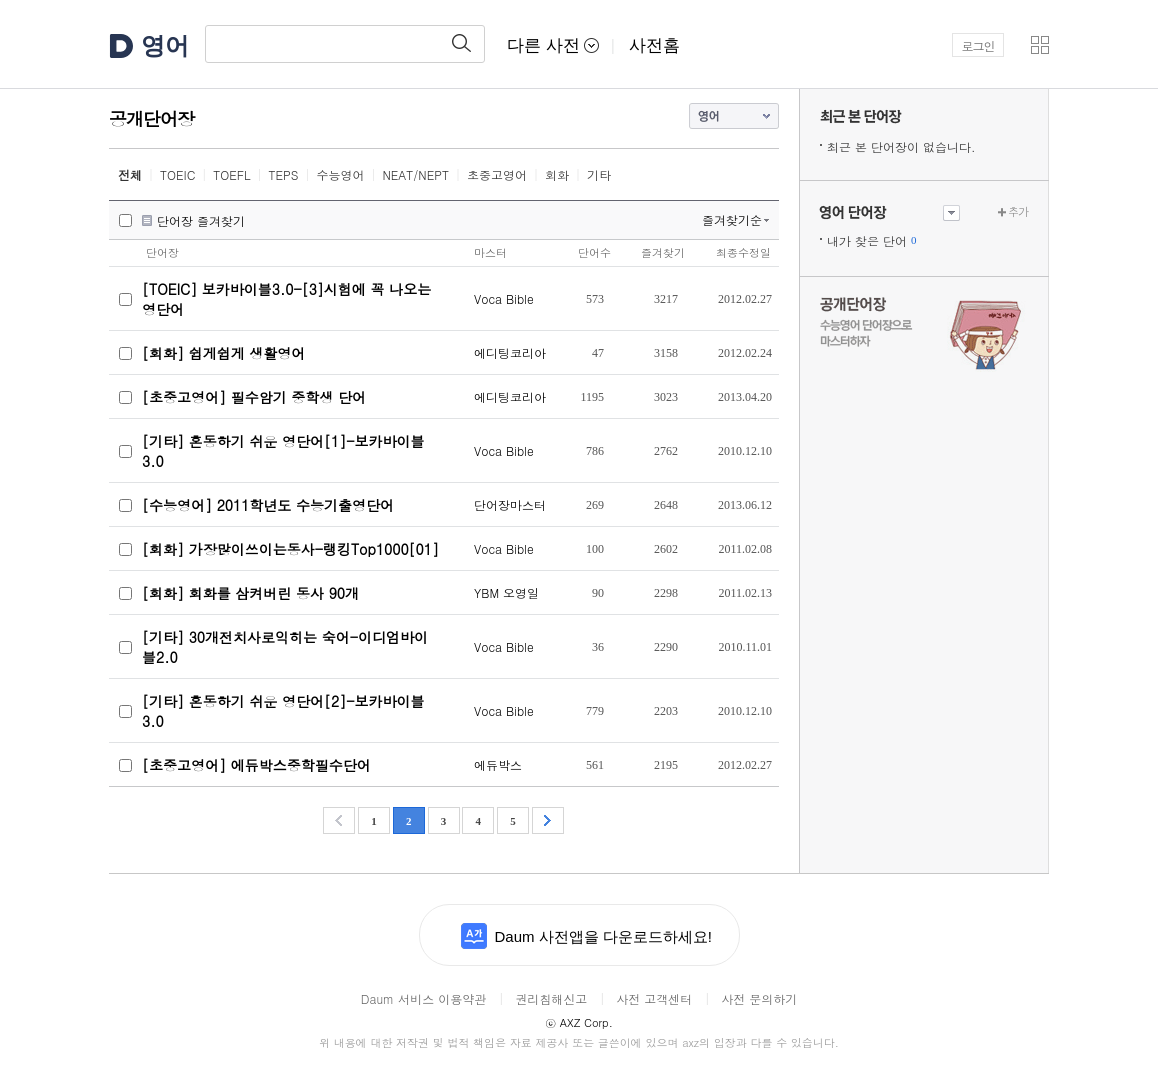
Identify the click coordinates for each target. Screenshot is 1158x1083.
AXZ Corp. (579, 1022)
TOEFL (231, 174)
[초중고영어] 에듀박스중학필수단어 (256, 765)
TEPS (284, 174)
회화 (557, 174)
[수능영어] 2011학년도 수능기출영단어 (268, 505)
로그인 (978, 45)
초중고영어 (497, 174)
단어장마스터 (510, 504)
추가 (1018, 211)
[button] (1040, 45)
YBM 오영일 (506, 592)
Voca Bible (504, 298)
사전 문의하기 (759, 998)
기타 (599, 174)
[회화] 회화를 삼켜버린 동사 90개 (250, 593)
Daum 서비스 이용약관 (423, 998)
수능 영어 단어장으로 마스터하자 (924, 332)
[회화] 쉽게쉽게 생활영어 (223, 353)
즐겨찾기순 (732, 219)
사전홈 (654, 45)
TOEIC (177, 174)
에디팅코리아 (510, 352)
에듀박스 (498, 764)
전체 (130, 174)
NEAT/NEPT (415, 174)
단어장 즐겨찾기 (201, 221)
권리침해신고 (551, 998)
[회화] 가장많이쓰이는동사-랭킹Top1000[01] (290, 549)
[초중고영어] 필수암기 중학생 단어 (254, 397)
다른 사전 (553, 45)
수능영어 (340, 174)
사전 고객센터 (654, 998)
